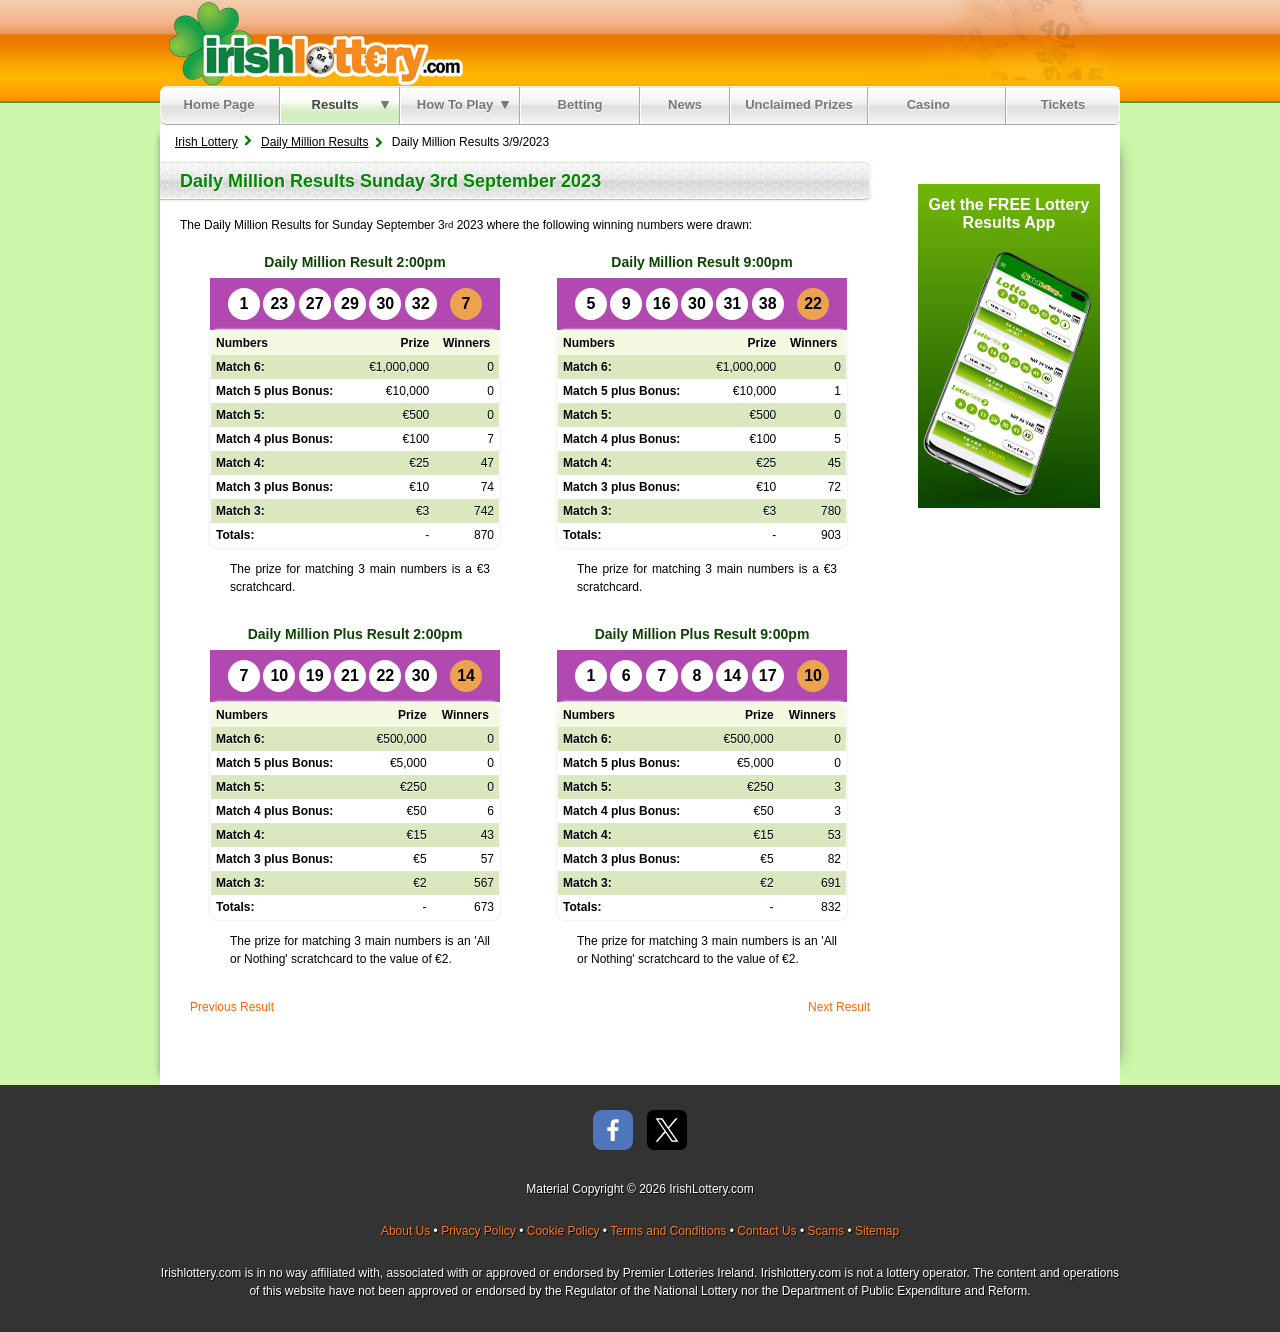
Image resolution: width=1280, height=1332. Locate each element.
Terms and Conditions (668, 1231)
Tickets (1063, 104)
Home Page (219, 104)
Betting (580, 104)
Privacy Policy (478, 1231)
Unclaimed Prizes (799, 104)
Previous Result (232, 1007)
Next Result (839, 1007)
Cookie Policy (563, 1231)
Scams (825, 1231)
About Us (405, 1231)
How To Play (463, 104)
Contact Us (766, 1231)
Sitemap (877, 1231)
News (685, 104)
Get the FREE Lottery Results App (1009, 213)
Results (350, 104)
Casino (932, 104)
